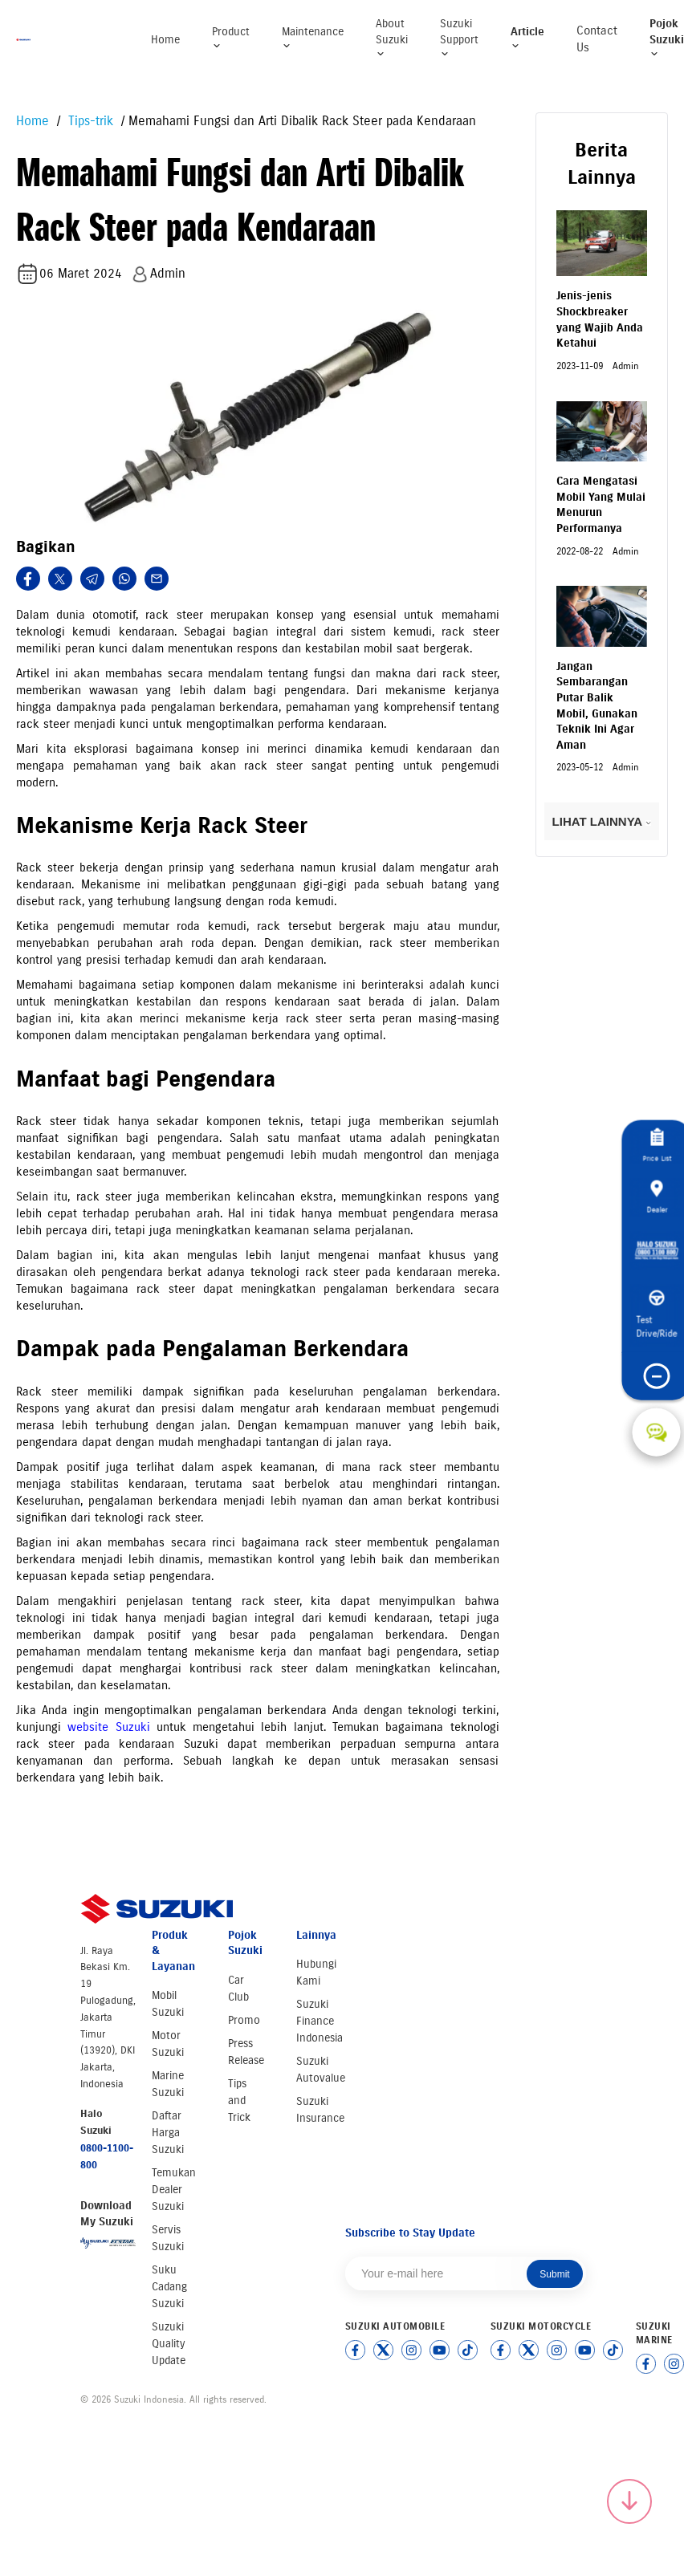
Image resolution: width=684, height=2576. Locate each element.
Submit (554, 2274)
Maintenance (313, 38)
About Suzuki (392, 38)
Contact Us (596, 39)
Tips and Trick (239, 2100)
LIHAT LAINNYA (601, 821)
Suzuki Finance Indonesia (319, 2021)
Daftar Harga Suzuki (168, 2132)
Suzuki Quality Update (168, 2343)
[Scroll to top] (629, 2501)
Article (527, 38)
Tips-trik (88, 120)
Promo (244, 2020)
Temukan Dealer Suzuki (174, 2189)
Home (165, 40)
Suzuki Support (459, 38)
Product (231, 38)
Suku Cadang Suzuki (169, 2286)
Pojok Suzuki (666, 38)
